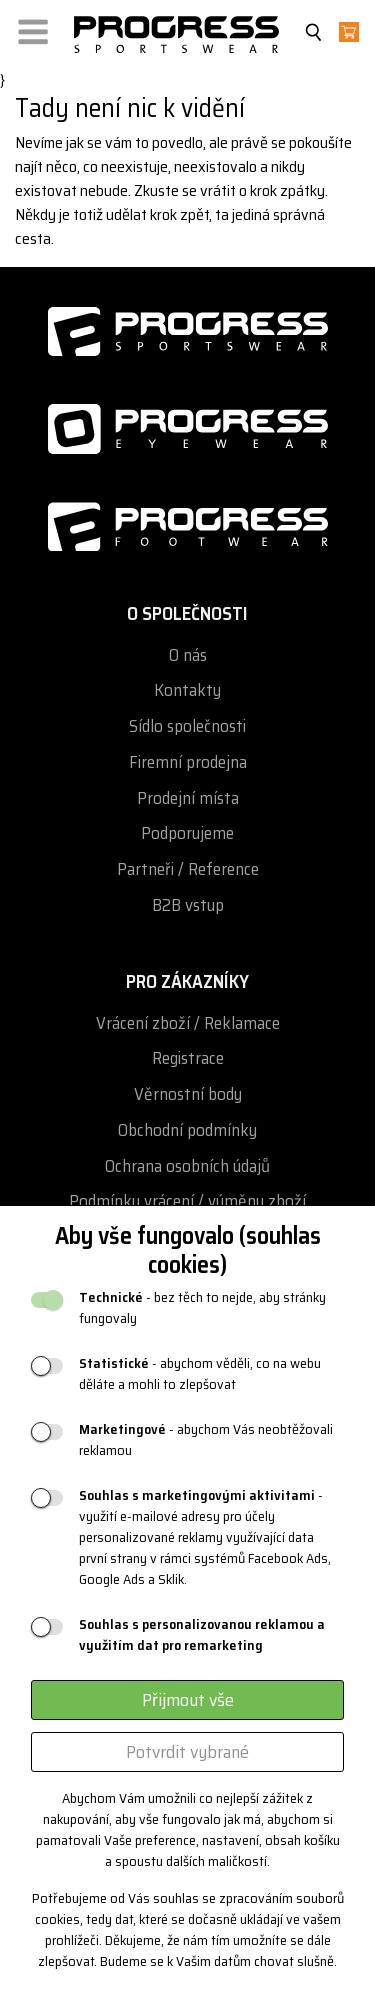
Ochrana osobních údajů (187, 1166)
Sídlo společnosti (187, 726)
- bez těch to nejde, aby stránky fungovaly (202, 1308)
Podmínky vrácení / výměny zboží (187, 1201)
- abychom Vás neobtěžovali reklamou (206, 1440)
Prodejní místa (188, 798)
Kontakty (187, 690)
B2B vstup (188, 905)
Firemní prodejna (188, 762)
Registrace (188, 1058)
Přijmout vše (188, 1700)
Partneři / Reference (188, 869)
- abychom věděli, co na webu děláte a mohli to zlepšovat (200, 1374)
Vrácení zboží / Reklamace (188, 1023)
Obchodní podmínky (187, 1130)
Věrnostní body (188, 1094)
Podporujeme (187, 833)
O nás (188, 655)
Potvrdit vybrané (187, 1752)
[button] (33, 27)
